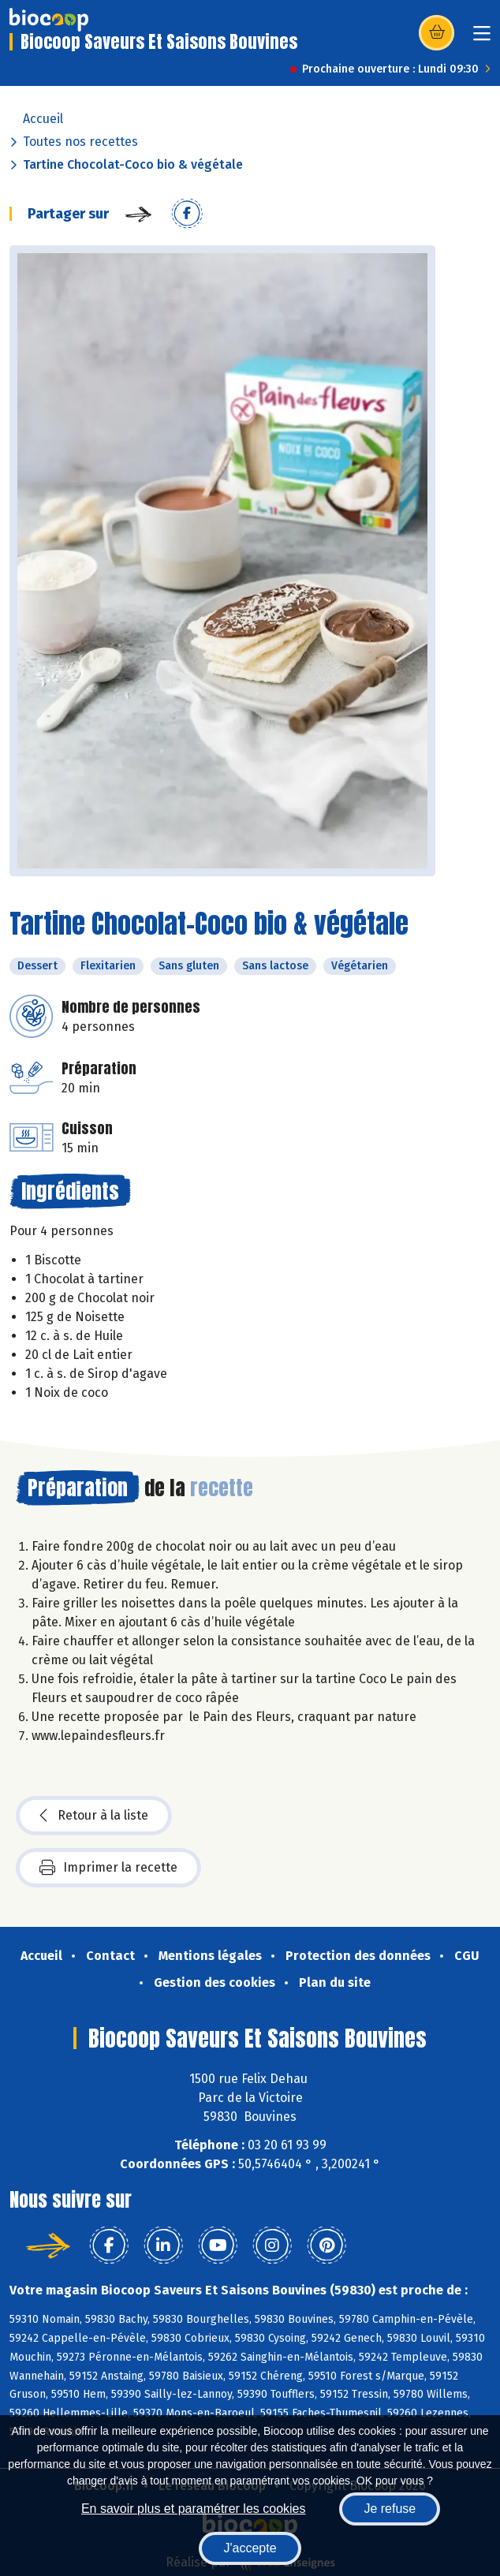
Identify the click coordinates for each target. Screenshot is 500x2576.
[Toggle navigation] (482, 38)
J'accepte (249, 2548)
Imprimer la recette (108, 1868)
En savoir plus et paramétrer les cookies (193, 2508)
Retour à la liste (93, 1816)
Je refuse (390, 2508)
